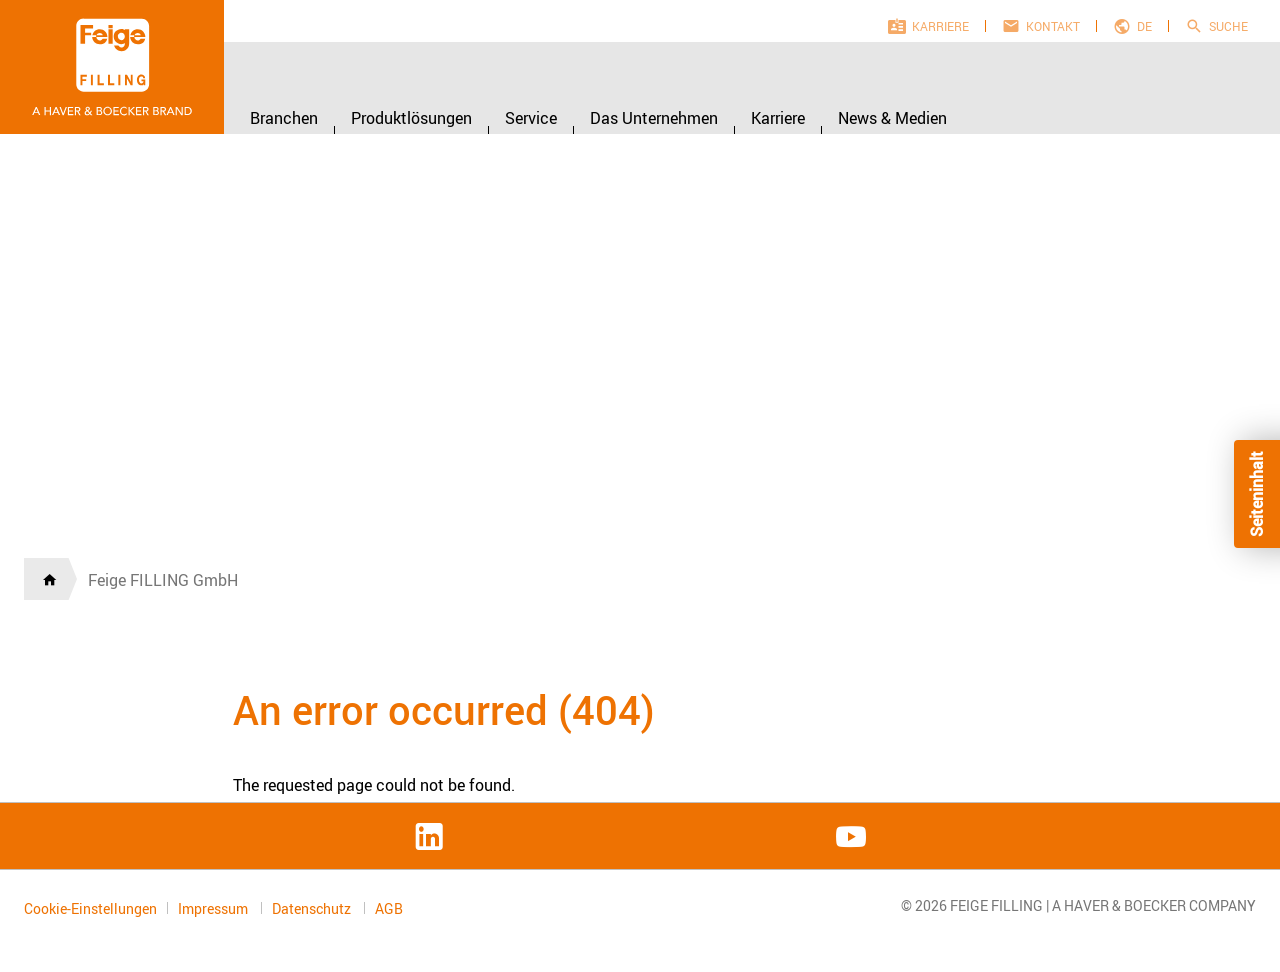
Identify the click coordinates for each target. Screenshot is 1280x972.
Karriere (940, 26)
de (1144, 26)
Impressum (214, 908)
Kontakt (1053, 26)
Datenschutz (313, 908)
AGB (389, 909)
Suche (1228, 26)
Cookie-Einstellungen (90, 908)
